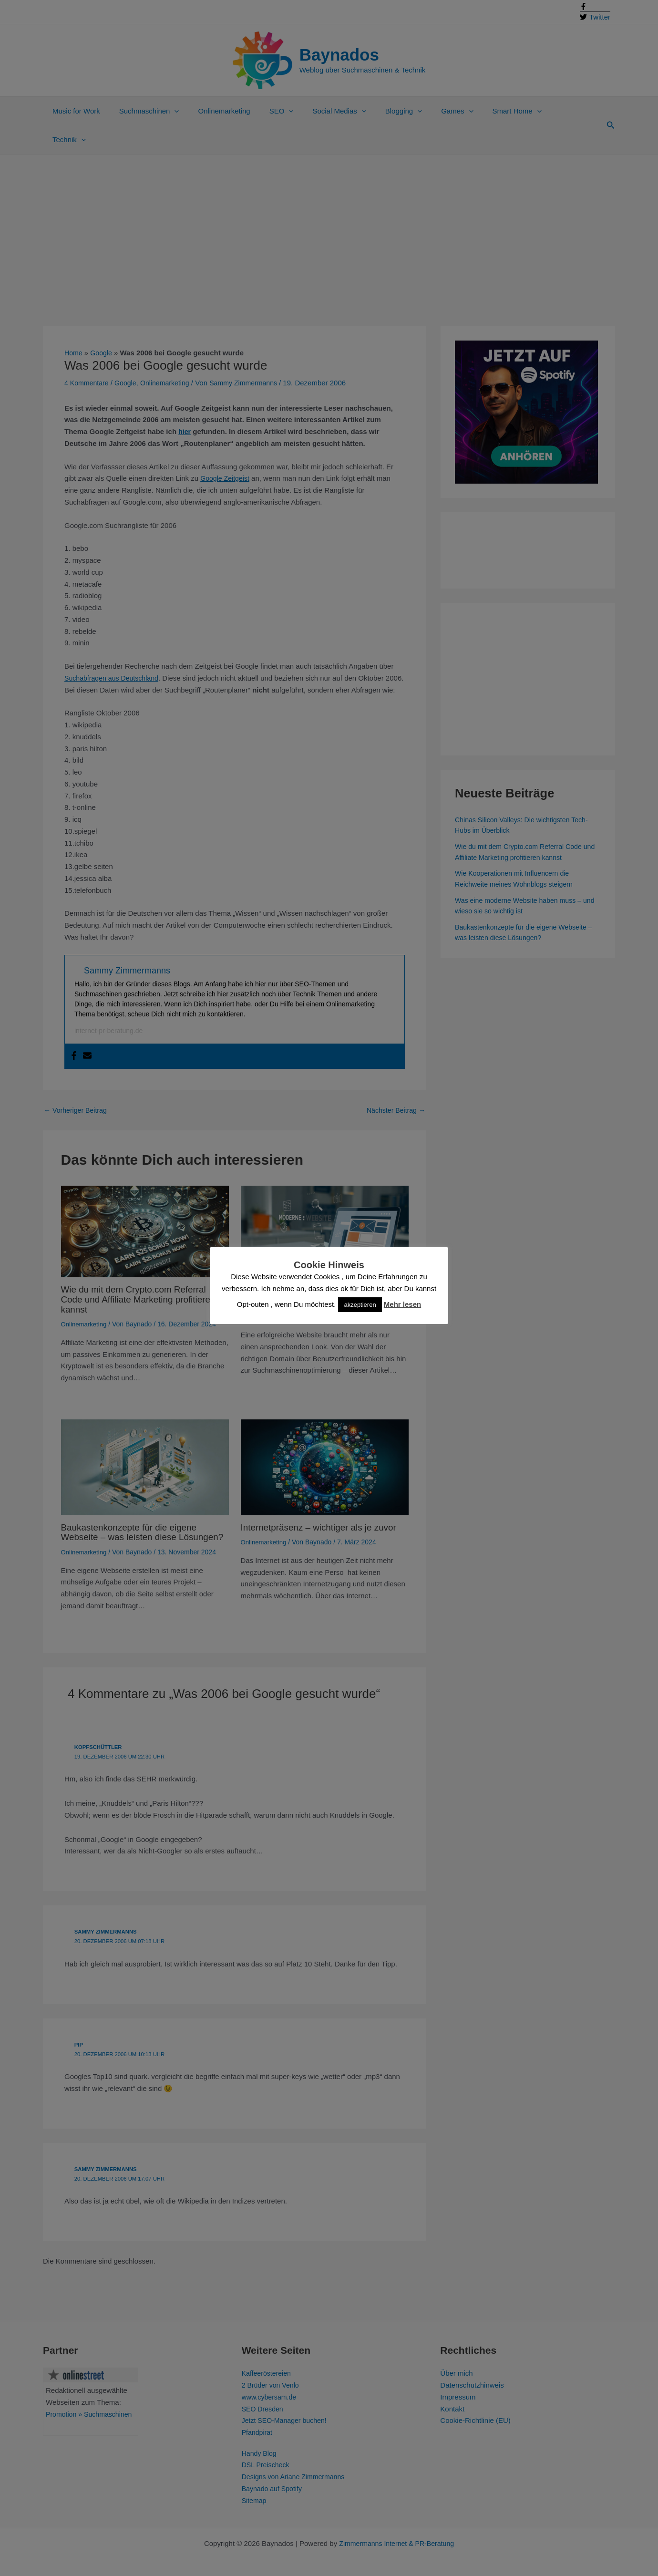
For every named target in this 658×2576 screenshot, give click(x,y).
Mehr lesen (402, 1304)
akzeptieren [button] (360, 1304)
